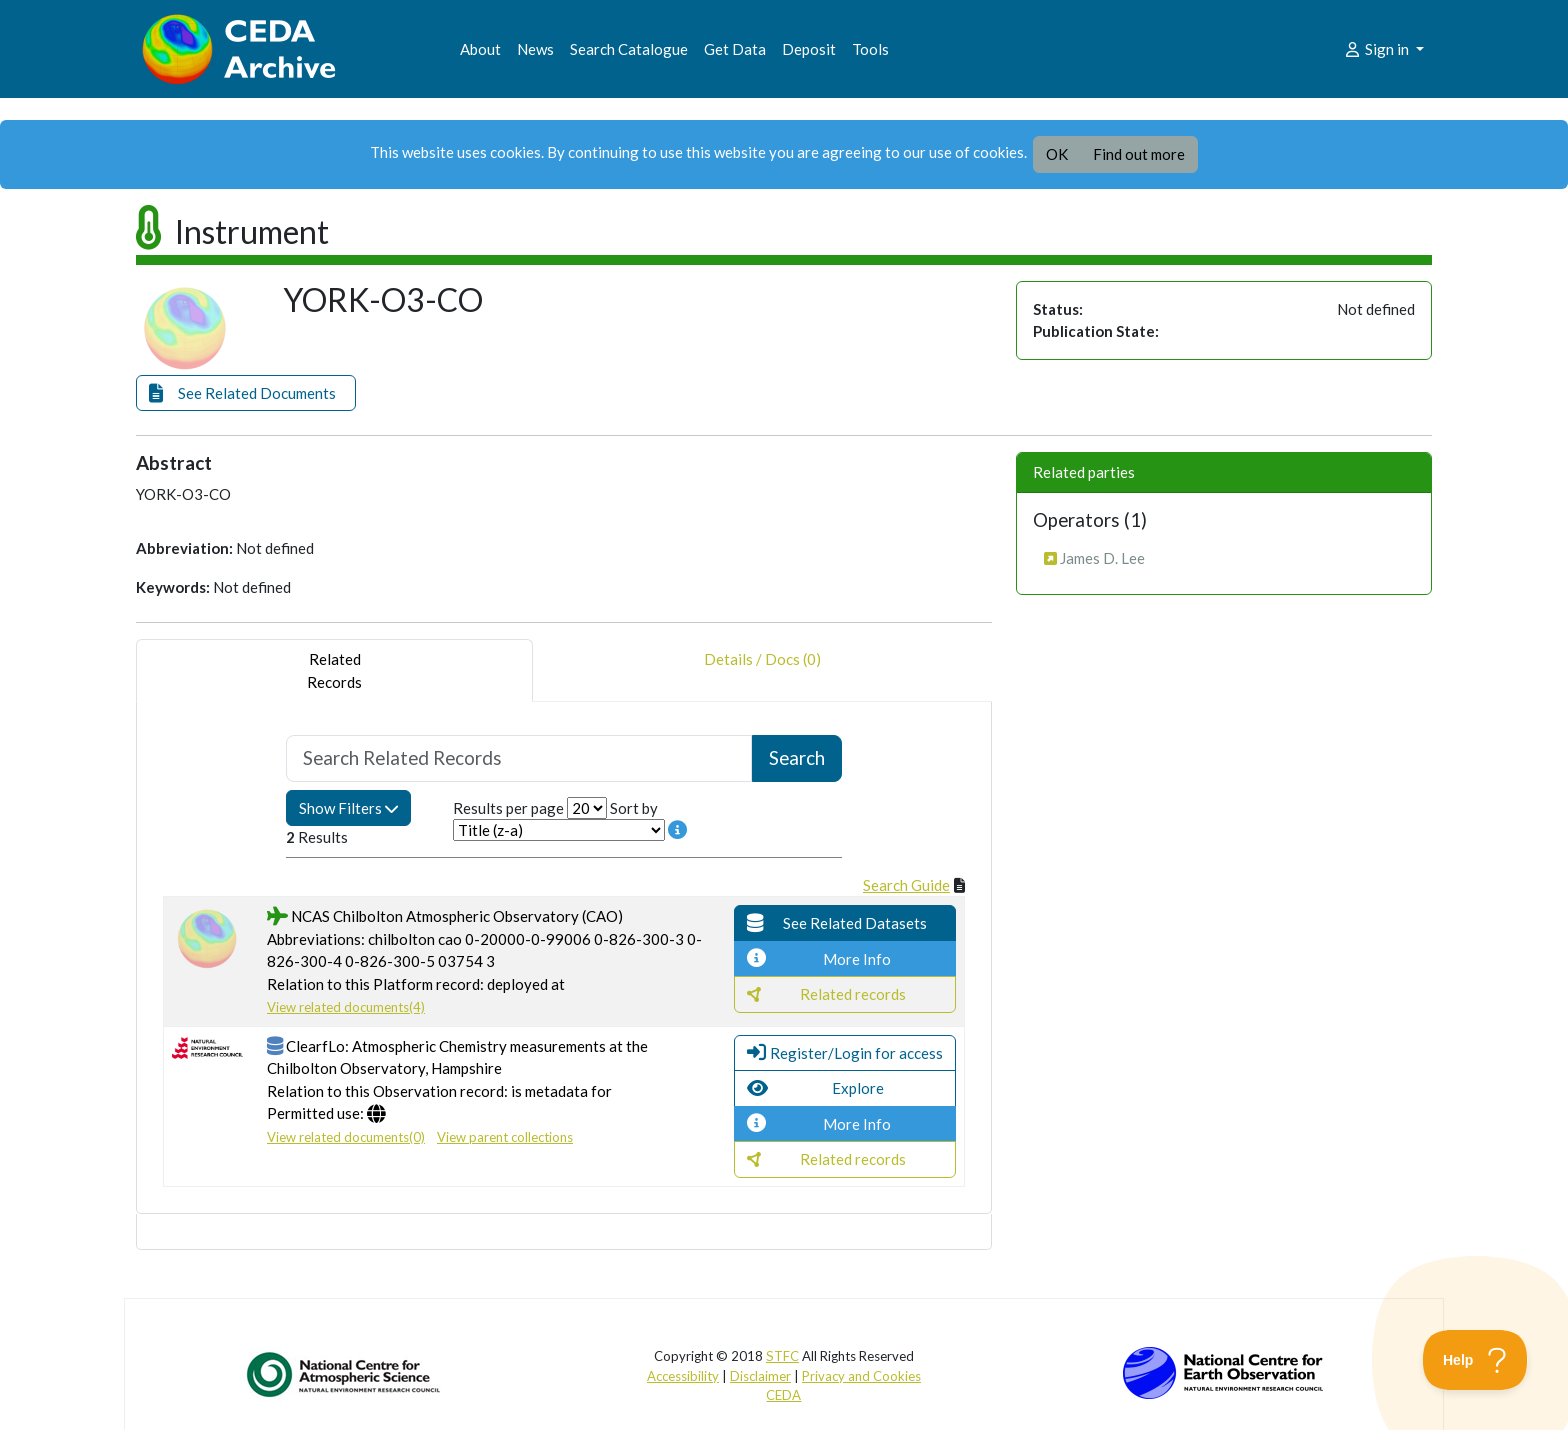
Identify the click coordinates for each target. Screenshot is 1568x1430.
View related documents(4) (346, 1007)
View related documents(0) (346, 1137)
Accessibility (683, 1376)
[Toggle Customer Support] (1475, 1360)
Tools (870, 49)
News (535, 49)
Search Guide (906, 885)
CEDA (783, 1395)
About (480, 49)
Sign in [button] (1377, 49)
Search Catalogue (629, 49)
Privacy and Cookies (861, 1376)
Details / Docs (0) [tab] (762, 670)
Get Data (735, 49)
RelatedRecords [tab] (334, 670)
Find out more (1139, 154)
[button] (246, 393)
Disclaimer (760, 1376)
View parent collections (505, 1137)
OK (1057, 154)
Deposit (809, 49)
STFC (782, 1356)
